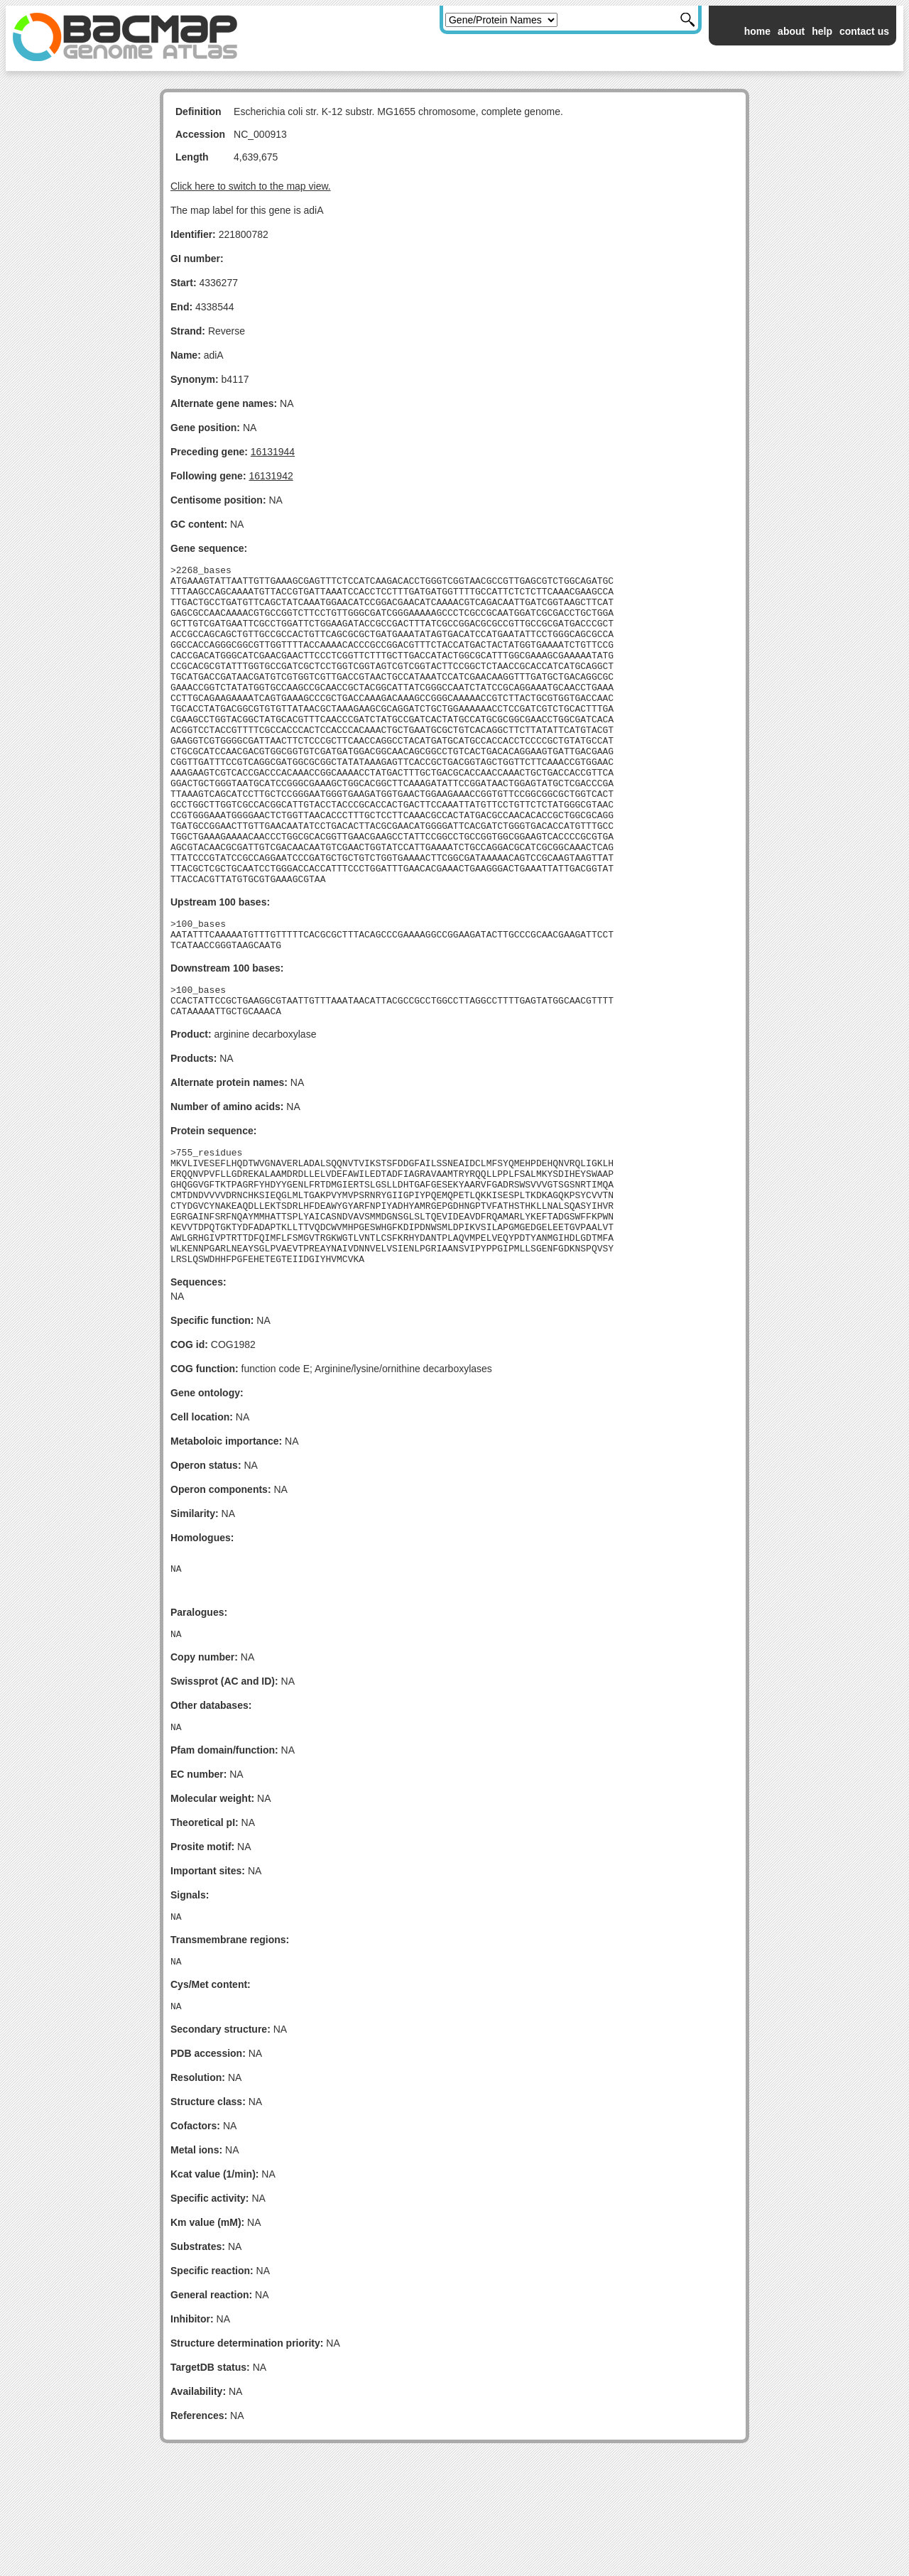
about (791, 31)
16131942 (271, 476)
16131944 (273, 451)
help (822, 31)
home (757, 31)
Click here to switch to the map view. (250, 186)
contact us (864, 31)
